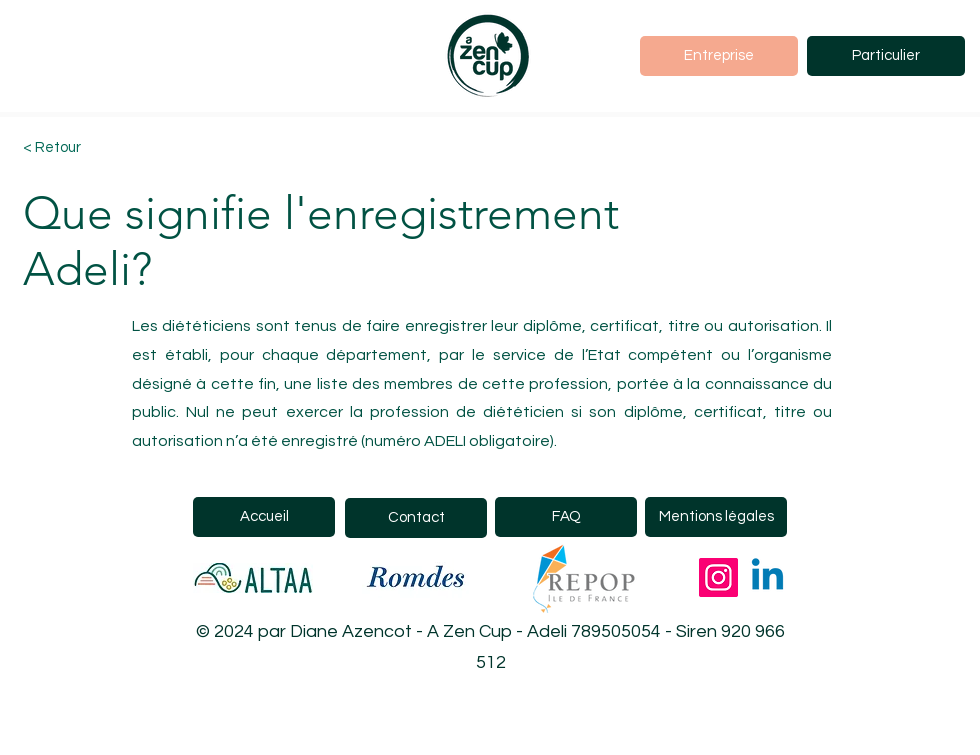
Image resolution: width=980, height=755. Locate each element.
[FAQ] (566, 517)
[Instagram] (718, 577)
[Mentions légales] (716, 517)
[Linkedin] (767, 577)
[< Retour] (94, 148)
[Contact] (416, 518)
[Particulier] (886, 56)
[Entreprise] (719, 56)
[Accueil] (264, 517)
